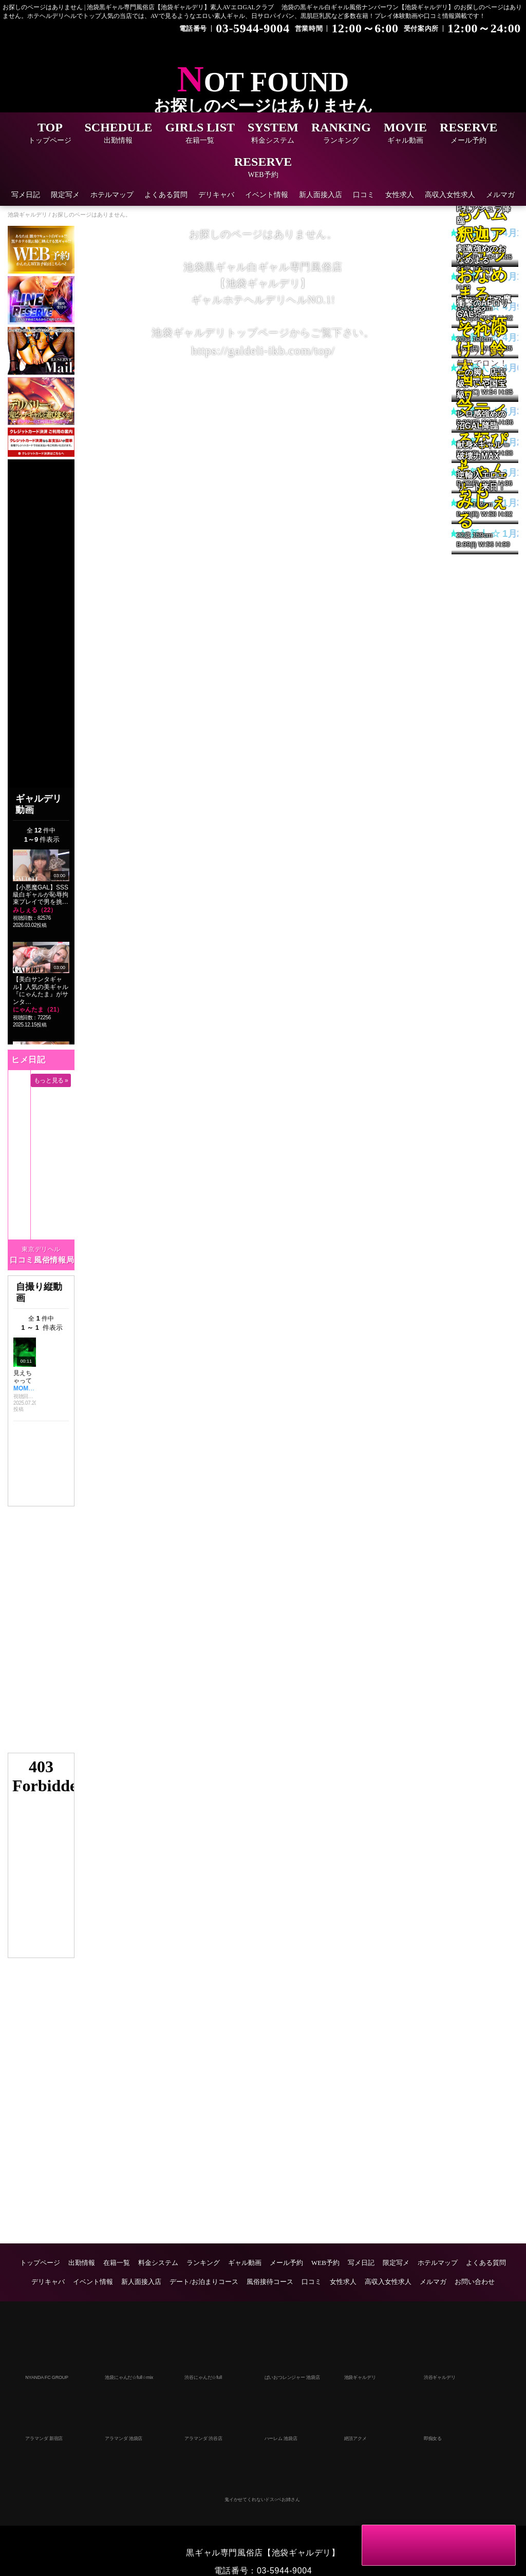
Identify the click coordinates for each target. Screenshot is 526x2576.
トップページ (40, 2263)
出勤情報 (81, 2263)
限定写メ (65, 195)
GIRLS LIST (200, 134)
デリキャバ (216, 195)
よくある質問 (165, 195)
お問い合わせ (475, 2282)
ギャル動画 (244, 2263)
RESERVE (469, 134)
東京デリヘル (41, 1249)
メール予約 (286, 2263)
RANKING (341, 134)
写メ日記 (25, 195)
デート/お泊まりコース (204, 2282)
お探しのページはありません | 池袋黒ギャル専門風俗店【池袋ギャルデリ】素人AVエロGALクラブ (138, 7)
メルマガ (500, 195)
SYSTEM (273, 134)
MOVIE (405, 134)
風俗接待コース (270, 2282)
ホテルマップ (112, 195)
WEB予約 (325, 2263)
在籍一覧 (116, 2263)
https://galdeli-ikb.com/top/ (263, 350)
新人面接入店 (320, 195)
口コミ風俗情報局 (42, 1259)
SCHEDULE (118, 134)
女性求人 (399, 195)
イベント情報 (266, 195)
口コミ (363, 195)
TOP (49, 134)
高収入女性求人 (450, 195)
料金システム (158, 2263)
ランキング (203, 2263)
